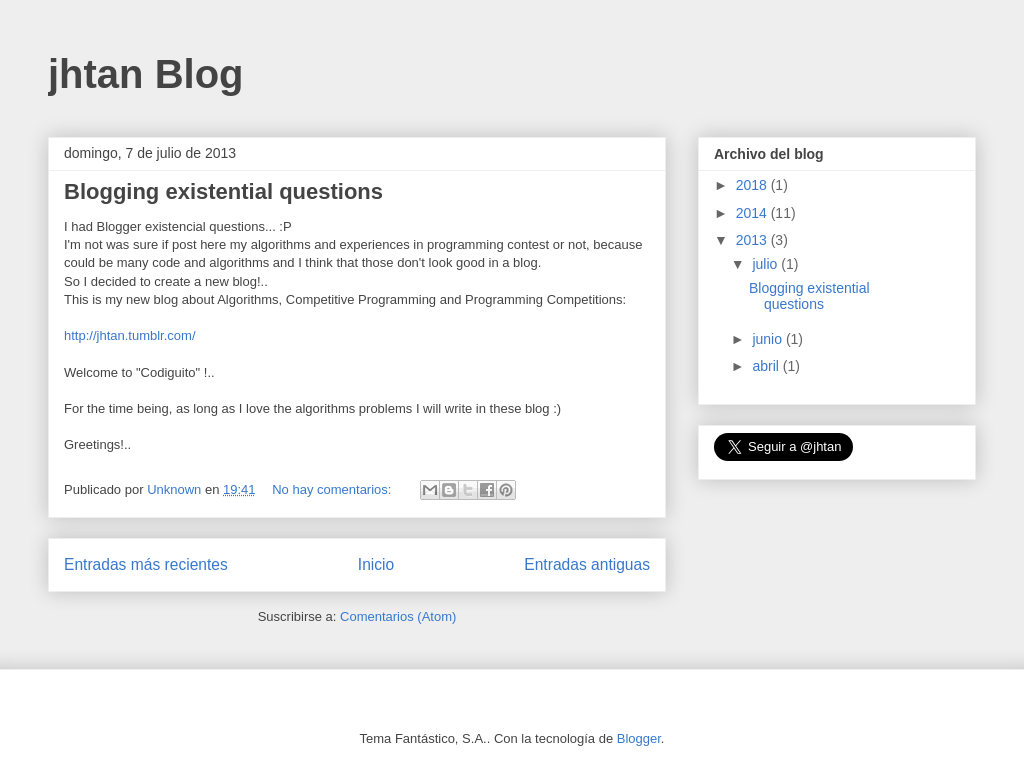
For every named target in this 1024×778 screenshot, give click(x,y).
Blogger (639, 738)
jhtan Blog (146, 74)
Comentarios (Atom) (398, 616)
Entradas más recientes (146, 564)
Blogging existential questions (223, 191)
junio (768, 339)
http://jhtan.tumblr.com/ (130, 335)
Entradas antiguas (587, 564)
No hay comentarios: (333, 489)
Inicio (376, 564)
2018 (753, 185)
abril (767, 366)
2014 (753, 213)
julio (766, 264)
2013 (753, 240)
